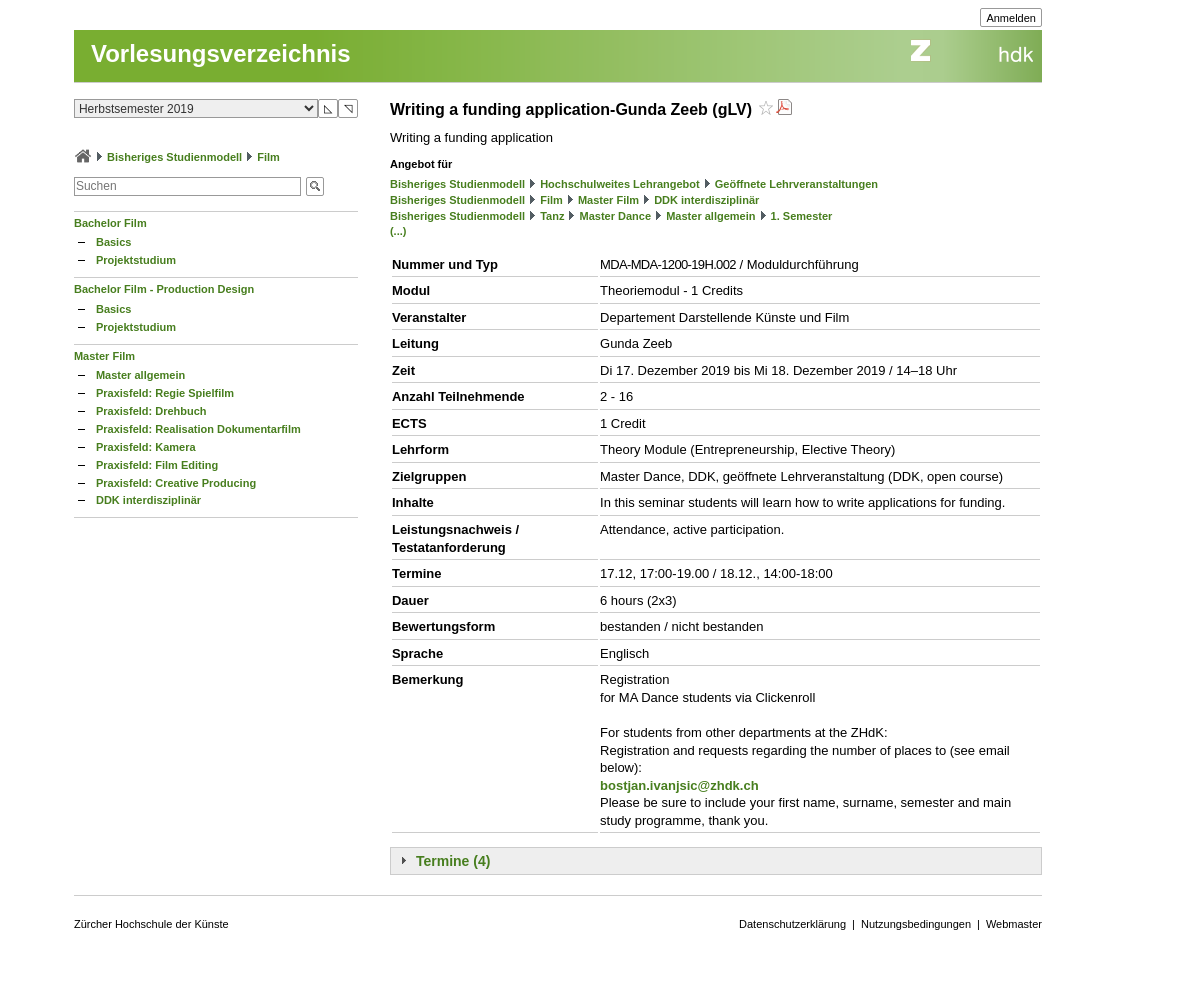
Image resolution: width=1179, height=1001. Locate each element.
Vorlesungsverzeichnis (221, 53)
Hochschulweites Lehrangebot (620, 184)
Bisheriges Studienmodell (174, 157)
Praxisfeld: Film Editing (157, 465)
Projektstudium (136, 260)
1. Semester (802, 216)
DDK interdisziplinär (148, 500)
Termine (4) (453, 861)
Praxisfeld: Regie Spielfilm (165, 393)
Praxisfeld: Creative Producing (176, 483)
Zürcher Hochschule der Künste (151, 924)
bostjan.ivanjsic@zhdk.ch (679, 785)
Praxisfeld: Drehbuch (151, 411)
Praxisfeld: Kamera (146, 447)
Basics (113, 242)
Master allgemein (140, 375)
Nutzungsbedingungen (916, 924)
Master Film (104, 356)
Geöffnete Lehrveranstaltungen (796, 184)
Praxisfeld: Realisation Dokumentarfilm (198, 429)
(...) (398, 231)
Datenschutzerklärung (792, 924)
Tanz (552, 216)
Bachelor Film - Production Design (164, 289)
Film (268, 157)
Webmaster (1014, 924)
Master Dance (616, 216)
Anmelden (1011, 18)
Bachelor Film (110, 223)
